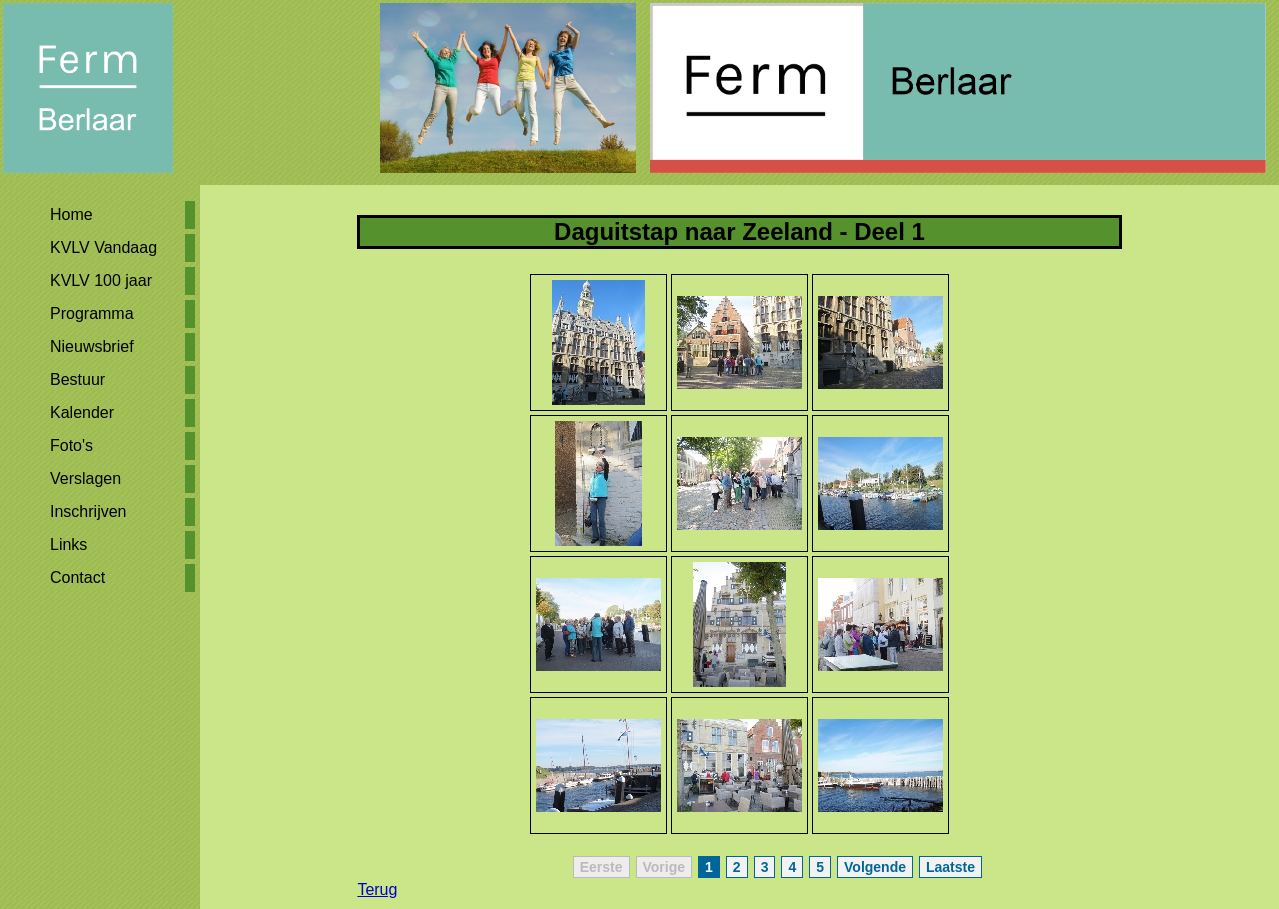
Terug (377, 889)
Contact (77, 577)
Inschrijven (88, 511)
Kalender (82, 412)
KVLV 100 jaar (101, 280)
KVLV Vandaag (103, 247)
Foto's (71, 445)
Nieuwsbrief (92, 346)
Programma (92, 313)
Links (68, 544)
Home (71, 214)
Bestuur (77, 379)
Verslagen (85, 478)
